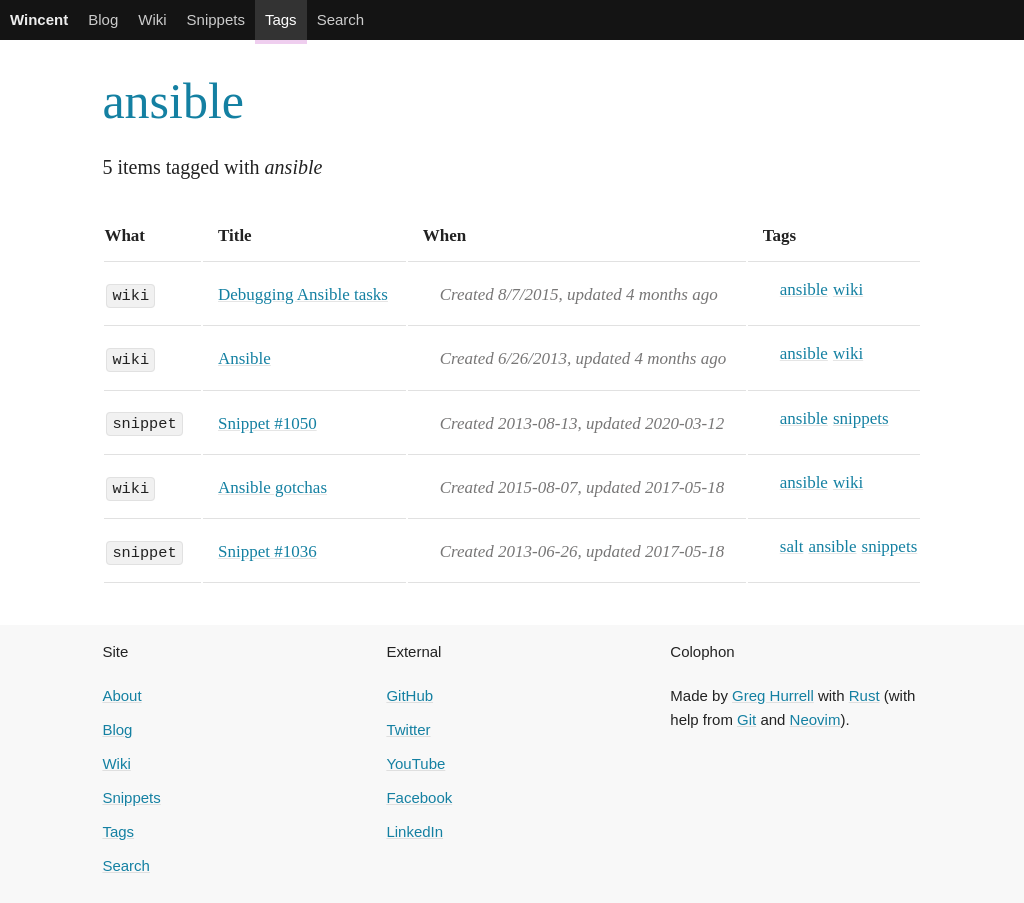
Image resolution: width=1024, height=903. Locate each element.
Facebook (419, 797)
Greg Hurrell (773, 695)
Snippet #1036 (267, 551)
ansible (173, 101)
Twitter (408, 729)
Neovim (815, 719)
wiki (130, 294)
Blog (103, 19)
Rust (864, 695)
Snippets (216, 19)
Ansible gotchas (272, 487)
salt (792, 546)
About (121, 695)
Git (746, 719)
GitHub (409, 695)
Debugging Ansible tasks (303, 294)
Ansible (244, 358)
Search (341, 19)
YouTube (415, 763)
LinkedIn (414, 831)
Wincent (39, 19)
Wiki (152, 19)
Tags (281, 19)
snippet (144, 423)
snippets (861, 418)
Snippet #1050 (267, 423)
